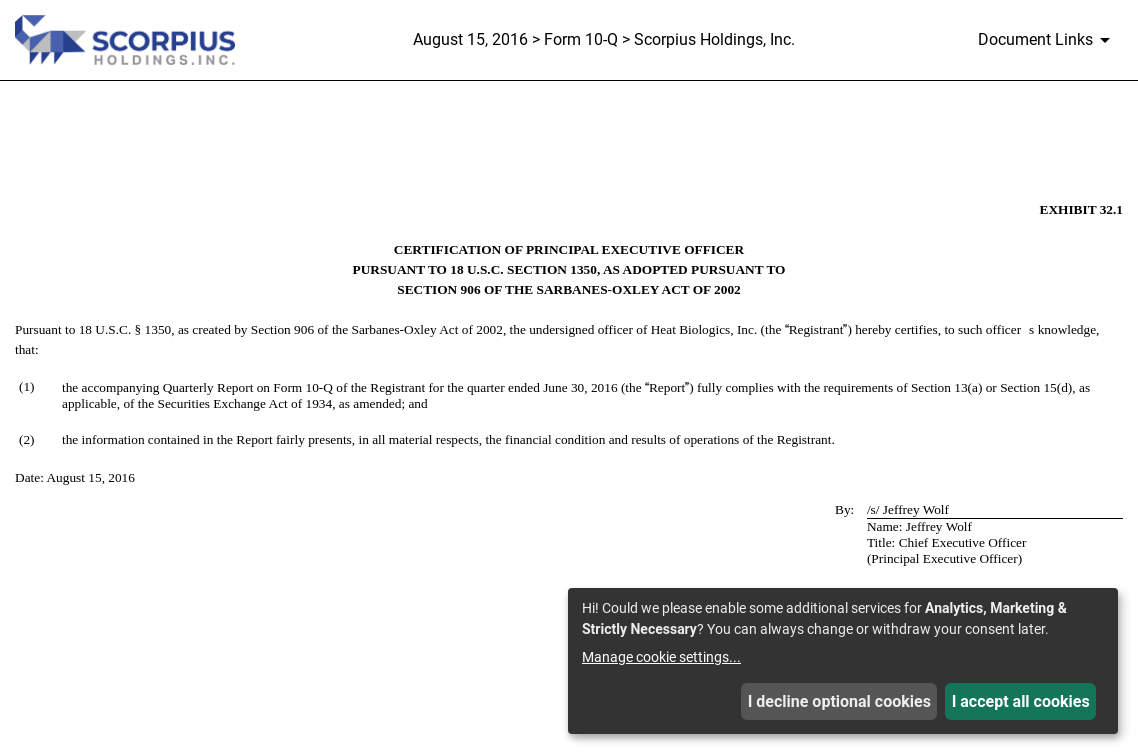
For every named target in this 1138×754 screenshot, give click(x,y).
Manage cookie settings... (661, 657)
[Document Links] (1047, 40)
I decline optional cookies (839, 701)
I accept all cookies (1021, 701)
